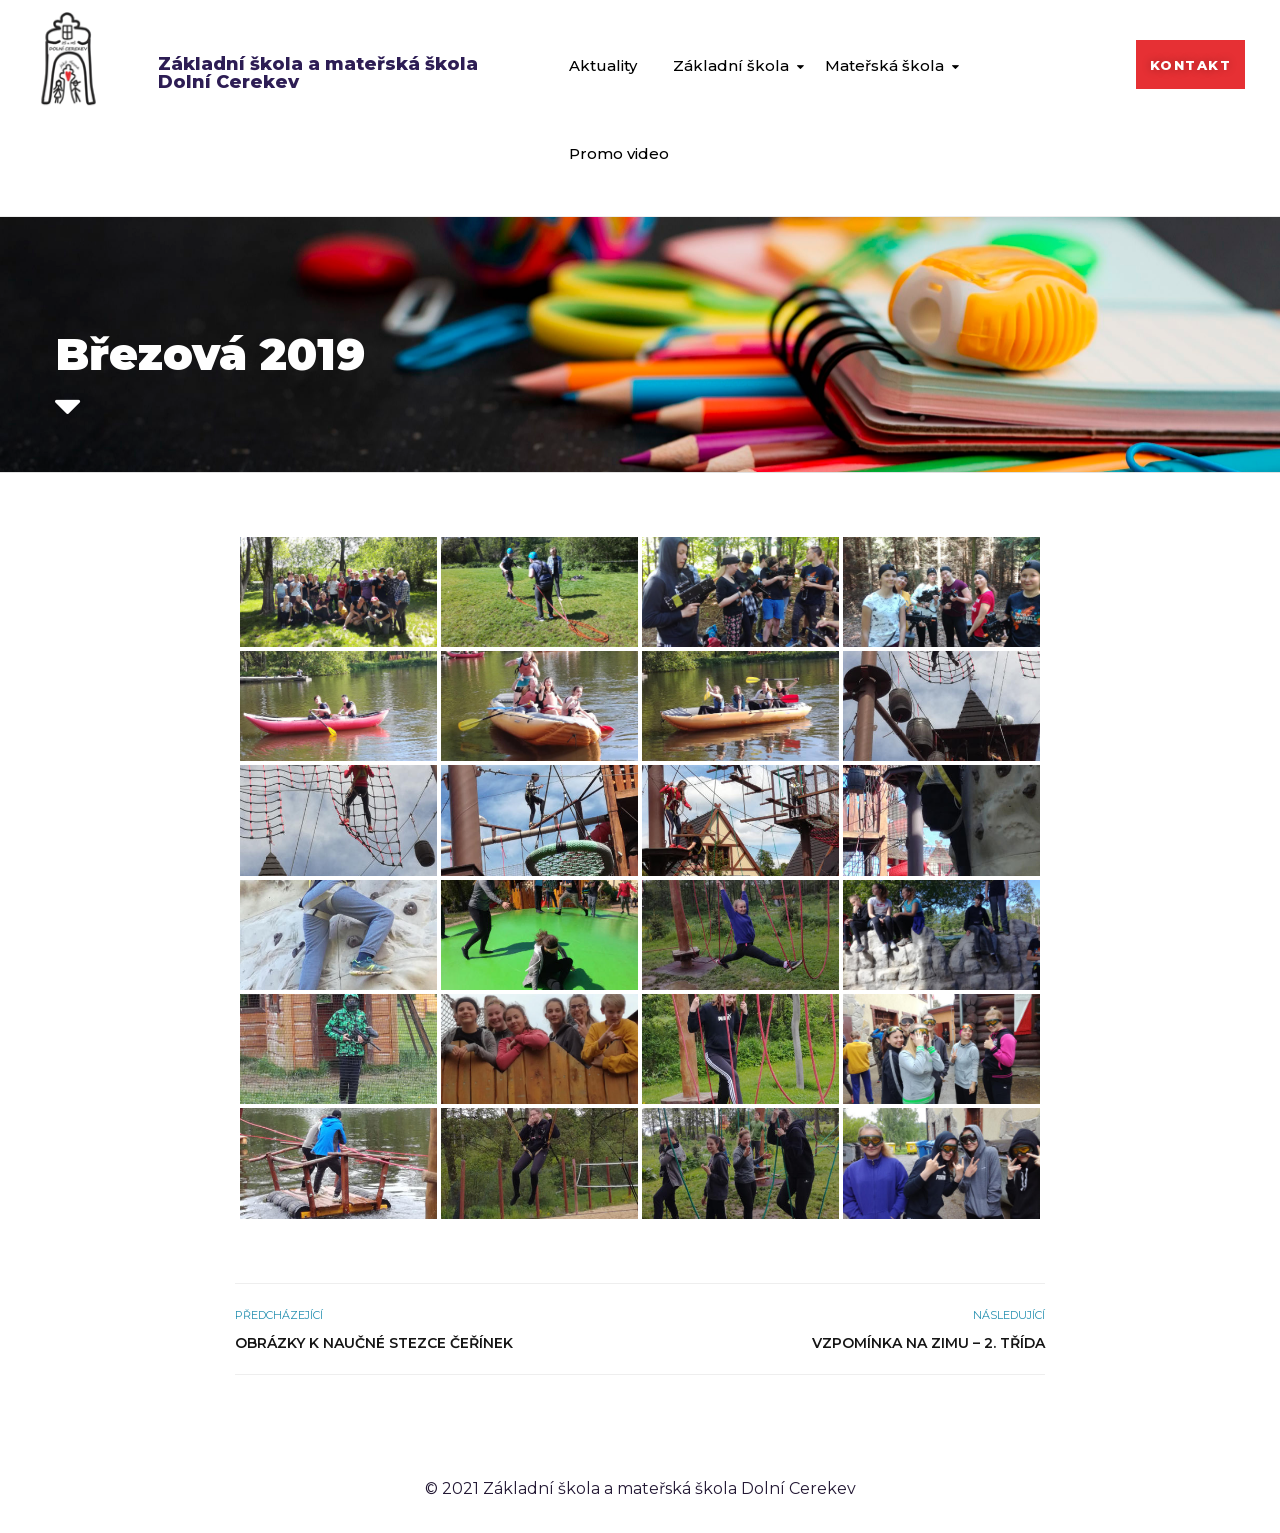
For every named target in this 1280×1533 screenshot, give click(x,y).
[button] (1191, 64)
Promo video (619, 153)
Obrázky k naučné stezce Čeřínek (374, 1343)
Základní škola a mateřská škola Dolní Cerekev (318, 73)
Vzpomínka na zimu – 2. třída (928, 1343)
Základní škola (731, 65)
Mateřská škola (884, 65)
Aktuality (603, 65)
